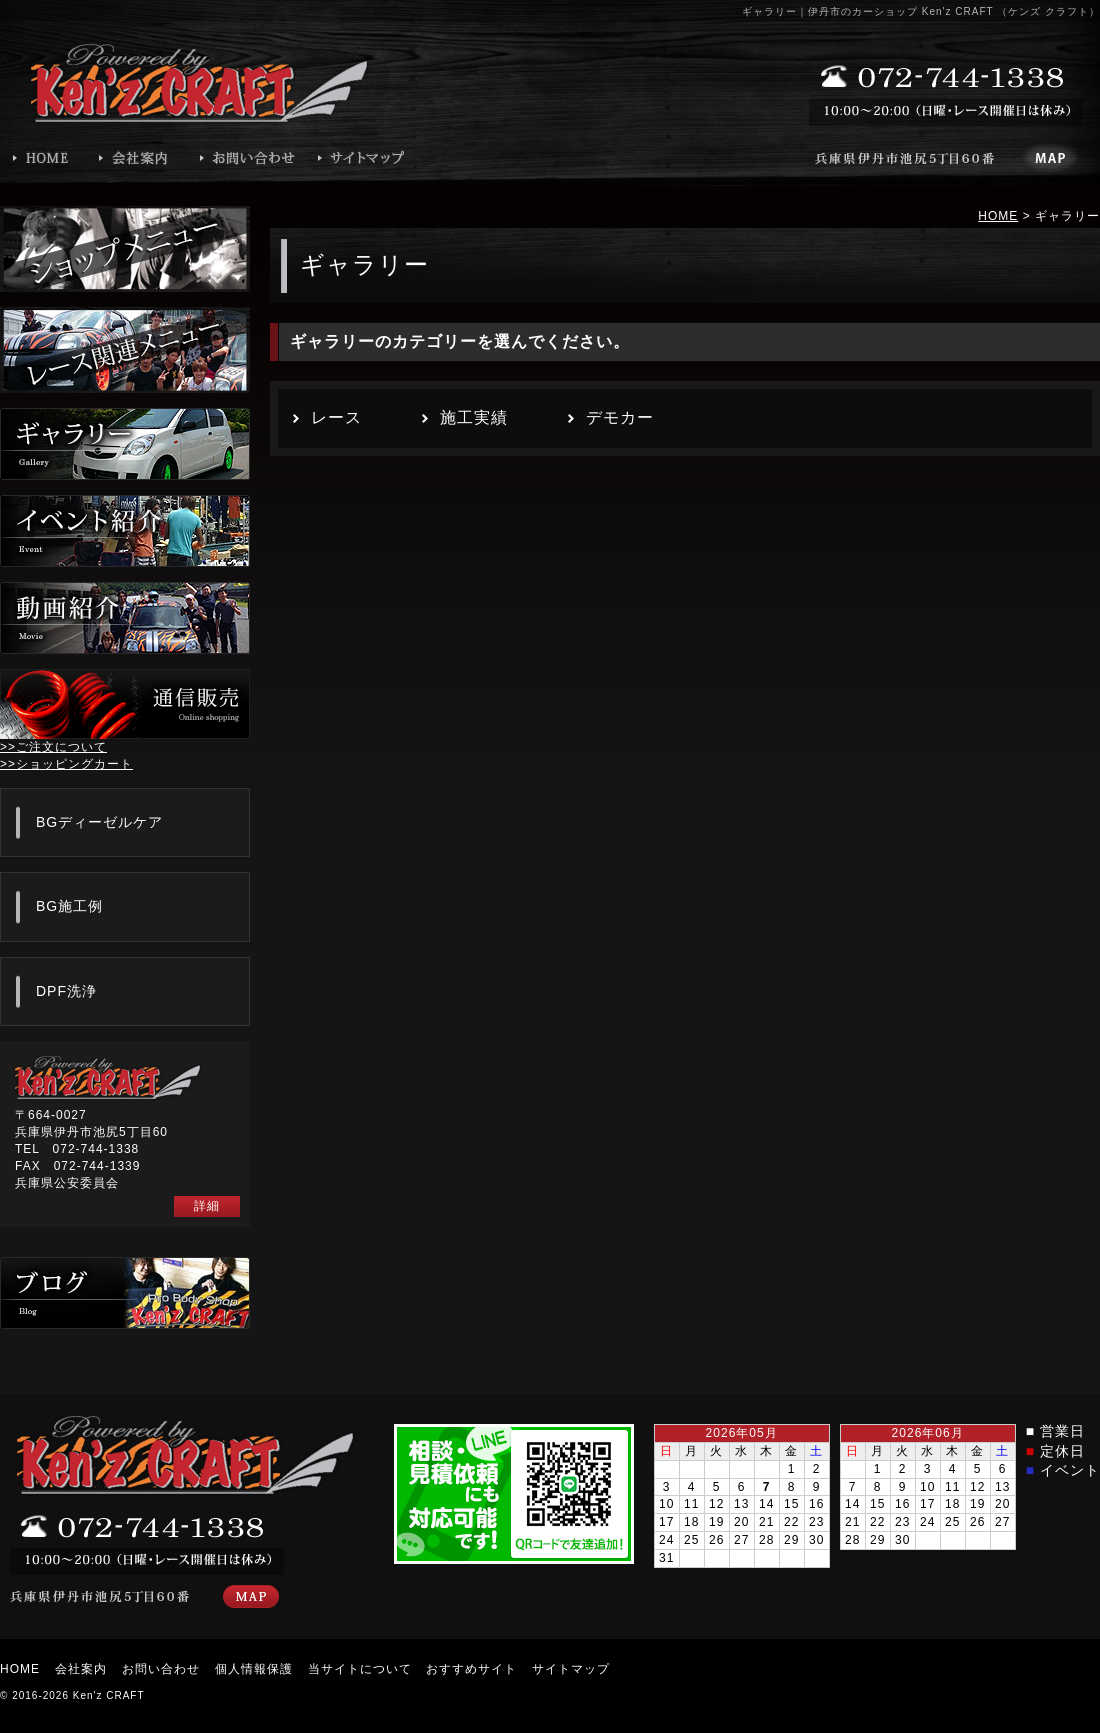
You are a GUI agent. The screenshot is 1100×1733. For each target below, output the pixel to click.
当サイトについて (360, 1669)
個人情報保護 (254, 1669)
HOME (998, 216)
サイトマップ (571, 1669)
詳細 (207, 1206)
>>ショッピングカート (66, 764)
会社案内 (81, 1669)
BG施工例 (69, 906)
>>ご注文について (53, 747)
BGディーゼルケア (99, 822)
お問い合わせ (161, 1669)
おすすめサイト (471, 1669)
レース (336, 417)
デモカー (620, 417)
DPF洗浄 (66, 991)
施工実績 (474, 417)
